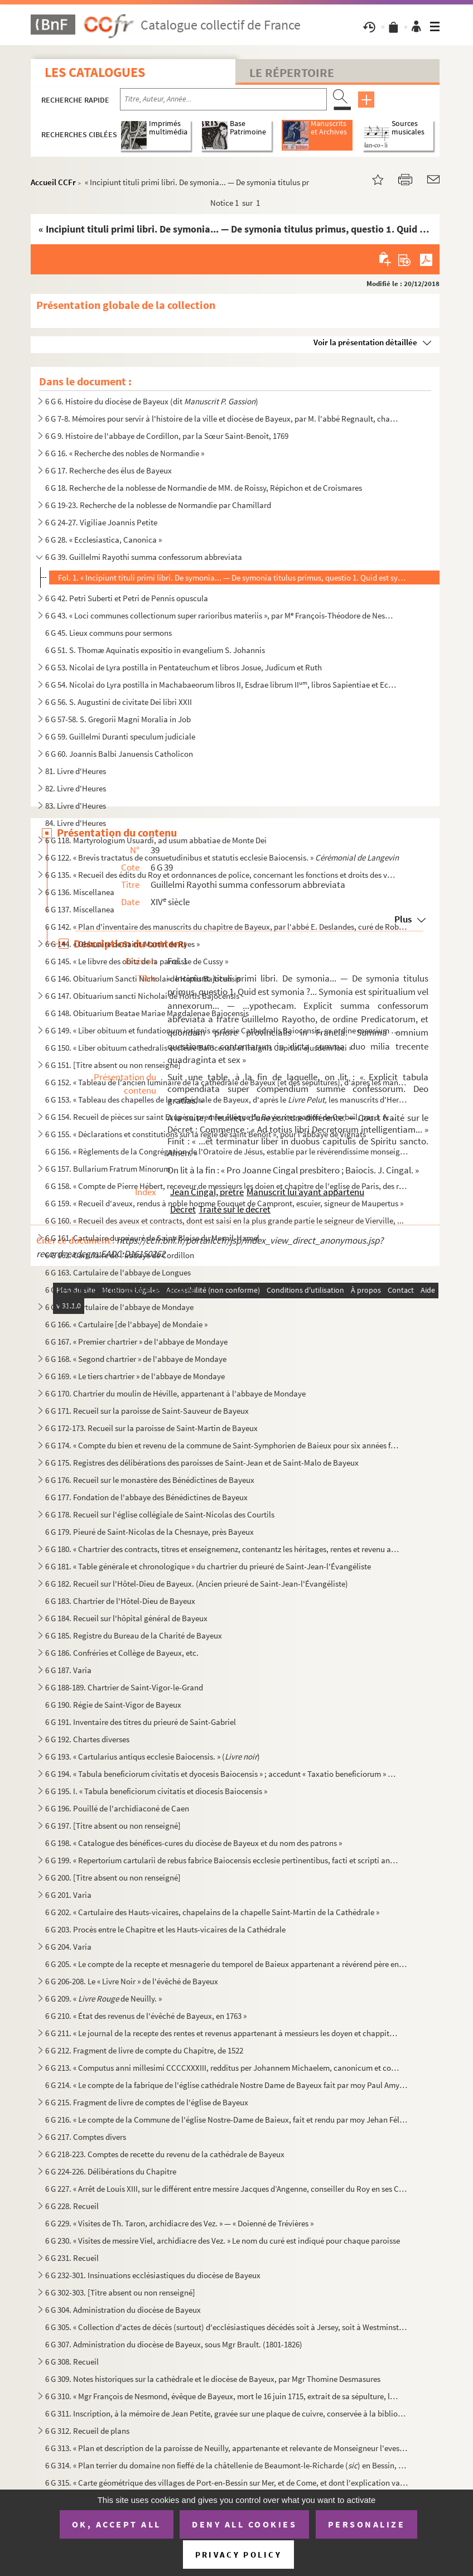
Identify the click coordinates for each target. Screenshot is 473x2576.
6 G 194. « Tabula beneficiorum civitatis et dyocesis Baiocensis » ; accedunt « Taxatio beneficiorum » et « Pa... (222, 1773)
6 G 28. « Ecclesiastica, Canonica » (103, 539)
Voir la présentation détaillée (365, 342)
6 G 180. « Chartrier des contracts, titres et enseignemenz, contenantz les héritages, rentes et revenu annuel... (222, 1549)
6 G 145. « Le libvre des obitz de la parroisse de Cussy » (136, 961)
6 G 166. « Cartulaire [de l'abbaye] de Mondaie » (126, 1324)
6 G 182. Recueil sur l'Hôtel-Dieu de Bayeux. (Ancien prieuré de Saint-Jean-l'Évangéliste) (196, 1583)
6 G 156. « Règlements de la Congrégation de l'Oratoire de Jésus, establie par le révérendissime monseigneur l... (226, 1151)
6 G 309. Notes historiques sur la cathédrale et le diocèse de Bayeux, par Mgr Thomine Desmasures (212, 2379)
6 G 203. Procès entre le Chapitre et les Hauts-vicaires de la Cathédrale (165, 1929)
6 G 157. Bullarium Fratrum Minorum (107, 1168)
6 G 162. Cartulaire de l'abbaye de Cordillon (119, 1255)
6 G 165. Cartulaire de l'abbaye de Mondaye (119, 1307)
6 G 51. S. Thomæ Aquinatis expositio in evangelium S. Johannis (155, 650)
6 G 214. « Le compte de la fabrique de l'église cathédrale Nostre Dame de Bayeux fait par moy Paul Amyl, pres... (226, 2085)
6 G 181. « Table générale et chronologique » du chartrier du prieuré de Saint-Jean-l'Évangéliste (208, 1566)
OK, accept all (116, 2524)
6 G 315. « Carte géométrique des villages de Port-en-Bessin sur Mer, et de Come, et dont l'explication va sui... (226, 2482)
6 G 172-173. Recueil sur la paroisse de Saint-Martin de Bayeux (151, 1428)
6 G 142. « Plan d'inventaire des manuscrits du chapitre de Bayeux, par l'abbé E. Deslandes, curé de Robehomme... (226, 926)
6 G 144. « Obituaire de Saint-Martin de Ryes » (122, 944)
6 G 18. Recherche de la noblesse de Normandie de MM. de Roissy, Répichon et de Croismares (203, 487)
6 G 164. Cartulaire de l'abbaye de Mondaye (119, 1289)
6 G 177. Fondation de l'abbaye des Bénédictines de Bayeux (146, 1497)
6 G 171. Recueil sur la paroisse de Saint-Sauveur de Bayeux (147, 1410)
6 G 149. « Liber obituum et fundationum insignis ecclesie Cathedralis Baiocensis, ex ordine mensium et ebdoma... (222, 1030)
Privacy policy (238, 2554)
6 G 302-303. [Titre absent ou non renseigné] (120, 2292)
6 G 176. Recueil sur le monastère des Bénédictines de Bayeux (149, 1480)
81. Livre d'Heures (75, 771)
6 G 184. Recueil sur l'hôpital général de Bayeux (126, 1618)
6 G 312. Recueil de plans (87, 2430)
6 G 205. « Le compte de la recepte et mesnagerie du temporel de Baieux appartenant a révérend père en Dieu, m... (226, 1964)
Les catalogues (95, 72)
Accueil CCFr (53, 182)
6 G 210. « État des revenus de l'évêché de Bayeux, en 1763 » (146, 2015)
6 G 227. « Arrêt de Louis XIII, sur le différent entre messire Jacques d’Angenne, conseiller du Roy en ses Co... (226, 2188)
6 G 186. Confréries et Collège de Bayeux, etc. (122, 1652)
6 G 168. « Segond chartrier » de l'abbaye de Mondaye (135, 1359)
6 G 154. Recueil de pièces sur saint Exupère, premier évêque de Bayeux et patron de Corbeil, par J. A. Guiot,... (222, 1116)
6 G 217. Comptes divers (85, 2137)
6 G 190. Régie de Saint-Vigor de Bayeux (113, 1704)
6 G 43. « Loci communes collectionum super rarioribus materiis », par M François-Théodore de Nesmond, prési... (222, 615)
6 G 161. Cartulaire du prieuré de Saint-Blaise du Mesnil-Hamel (152, 1238)
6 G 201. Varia (68, 1894)
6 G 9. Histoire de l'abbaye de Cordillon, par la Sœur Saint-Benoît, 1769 (166, 436)
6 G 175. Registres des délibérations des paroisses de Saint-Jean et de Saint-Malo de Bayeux (202, 1462)
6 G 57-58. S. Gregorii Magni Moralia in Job (118, 719)
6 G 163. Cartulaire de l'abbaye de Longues (118, 1272)
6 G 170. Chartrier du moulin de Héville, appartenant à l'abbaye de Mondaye (175, 1393)
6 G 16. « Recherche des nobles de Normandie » (124, 453)
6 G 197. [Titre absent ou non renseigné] (113, 1825)
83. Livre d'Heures (75, 805)
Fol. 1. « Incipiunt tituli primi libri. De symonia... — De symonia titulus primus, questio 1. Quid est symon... (233, 577)
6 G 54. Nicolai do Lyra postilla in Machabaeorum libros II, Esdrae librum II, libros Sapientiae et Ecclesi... (222, 684)
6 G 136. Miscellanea (79, 892)
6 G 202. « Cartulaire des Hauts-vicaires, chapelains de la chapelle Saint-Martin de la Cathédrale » (212, 1912)
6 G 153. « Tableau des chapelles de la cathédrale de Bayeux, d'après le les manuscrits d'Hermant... (226, 1099)
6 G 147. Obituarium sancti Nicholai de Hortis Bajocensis (142, 995)
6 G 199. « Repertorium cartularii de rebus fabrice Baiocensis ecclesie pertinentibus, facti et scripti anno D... (222, 1860)
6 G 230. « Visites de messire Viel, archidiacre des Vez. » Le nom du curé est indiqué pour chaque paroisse (222, 2240)
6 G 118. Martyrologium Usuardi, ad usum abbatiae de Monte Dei (156, 840)
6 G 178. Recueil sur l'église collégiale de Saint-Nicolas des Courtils (159, 1514)
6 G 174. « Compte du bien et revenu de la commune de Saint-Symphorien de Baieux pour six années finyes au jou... (222, 1445)
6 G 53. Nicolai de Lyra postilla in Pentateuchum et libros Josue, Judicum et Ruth (183, 667)
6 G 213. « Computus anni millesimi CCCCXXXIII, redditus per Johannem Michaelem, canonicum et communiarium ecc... (222, 2067)
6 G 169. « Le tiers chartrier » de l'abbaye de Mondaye (135, 1376)
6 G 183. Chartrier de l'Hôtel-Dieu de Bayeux (120, 1601)
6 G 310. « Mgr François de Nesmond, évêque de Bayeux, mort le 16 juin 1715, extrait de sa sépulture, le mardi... (222, 2396)
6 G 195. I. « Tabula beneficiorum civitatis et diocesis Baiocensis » (156, 1791)
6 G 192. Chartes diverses (87, 1739)
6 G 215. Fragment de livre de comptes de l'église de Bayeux (146, 2102)
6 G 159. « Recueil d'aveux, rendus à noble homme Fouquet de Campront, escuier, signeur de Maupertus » (224, 1203)
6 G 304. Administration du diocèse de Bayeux (123, 2309)
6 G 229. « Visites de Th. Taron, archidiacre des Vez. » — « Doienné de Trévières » (179, 2223)
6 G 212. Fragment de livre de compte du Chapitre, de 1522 (144, 2050)
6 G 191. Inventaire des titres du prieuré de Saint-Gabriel (140, 1722)
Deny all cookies (244, 2524)
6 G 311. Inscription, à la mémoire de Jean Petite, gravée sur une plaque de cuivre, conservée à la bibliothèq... (226, 2413)
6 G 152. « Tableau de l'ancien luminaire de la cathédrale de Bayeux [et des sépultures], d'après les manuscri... (226, 1082)
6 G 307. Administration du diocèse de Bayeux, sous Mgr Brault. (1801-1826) (173, 2344)
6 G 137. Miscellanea (79, 909)
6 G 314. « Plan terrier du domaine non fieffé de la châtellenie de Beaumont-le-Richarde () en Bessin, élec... (226, 2465)
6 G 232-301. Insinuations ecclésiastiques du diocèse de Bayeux (152, 2275)
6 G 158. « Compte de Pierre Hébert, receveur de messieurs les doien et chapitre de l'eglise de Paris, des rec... (226, 1186)
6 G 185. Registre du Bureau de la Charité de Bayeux (133, 1635)
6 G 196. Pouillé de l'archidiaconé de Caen (117, 1808)
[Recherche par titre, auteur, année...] (223, 99)
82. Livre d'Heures (75, 788)
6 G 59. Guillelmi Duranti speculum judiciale (120, 736)
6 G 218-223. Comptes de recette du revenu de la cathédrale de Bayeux (164, 2154)
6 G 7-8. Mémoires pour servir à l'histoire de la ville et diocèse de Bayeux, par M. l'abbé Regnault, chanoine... (222, 418)
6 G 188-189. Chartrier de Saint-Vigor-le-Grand (124, 1687)
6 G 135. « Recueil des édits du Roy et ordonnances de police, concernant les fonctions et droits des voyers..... (222, 874)
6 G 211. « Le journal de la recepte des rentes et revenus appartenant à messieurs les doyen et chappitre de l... (222, 2033)
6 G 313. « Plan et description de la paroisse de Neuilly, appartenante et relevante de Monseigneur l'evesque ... (226, 2448)
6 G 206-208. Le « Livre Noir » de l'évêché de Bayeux (131, 1981)
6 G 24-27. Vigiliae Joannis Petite (101, 522)
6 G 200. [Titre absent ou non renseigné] (113, 1877)
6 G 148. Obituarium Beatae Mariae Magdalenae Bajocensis (147, 1013)
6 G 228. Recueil (72, 2206)
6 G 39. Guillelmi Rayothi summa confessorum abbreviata (143, 557)
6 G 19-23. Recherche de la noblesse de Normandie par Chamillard (158, 505)
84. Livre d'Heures (75, 823)
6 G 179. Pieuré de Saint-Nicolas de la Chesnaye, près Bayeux (149, 1531)
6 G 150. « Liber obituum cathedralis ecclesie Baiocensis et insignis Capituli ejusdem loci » (198, 1047)
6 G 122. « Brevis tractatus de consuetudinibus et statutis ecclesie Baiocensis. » (222, 857)
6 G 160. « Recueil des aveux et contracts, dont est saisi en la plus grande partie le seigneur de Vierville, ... (224, 1220)
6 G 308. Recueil (72, 2361)
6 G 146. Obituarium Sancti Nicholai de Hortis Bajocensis (142, 978)
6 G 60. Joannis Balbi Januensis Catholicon (119, 753)
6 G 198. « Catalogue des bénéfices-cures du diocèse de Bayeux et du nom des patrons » (193, 1843)
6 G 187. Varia (68, 1670)
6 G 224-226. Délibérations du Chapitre (110, 2171)
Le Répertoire (291, 72)
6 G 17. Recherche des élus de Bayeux (108, 470)
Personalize (367, 2524)
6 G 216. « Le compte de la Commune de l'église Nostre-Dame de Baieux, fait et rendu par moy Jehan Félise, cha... (226, 2119)
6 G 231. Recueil (72, 2258)
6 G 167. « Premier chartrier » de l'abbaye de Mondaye (136, 1341)
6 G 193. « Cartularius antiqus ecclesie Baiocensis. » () (152, 1756)
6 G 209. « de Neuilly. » (103, 1998)
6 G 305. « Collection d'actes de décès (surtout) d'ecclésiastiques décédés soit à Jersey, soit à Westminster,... (226, 2327)
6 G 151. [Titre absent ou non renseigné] (113, 1065)
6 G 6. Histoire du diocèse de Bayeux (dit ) (151, 401)
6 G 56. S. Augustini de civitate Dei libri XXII (118, 702)
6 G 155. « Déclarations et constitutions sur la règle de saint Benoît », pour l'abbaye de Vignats (205, 1134)
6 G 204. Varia (68, 1946)
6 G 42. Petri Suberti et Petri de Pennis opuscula (126, 598)
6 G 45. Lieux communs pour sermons (108, 632)
